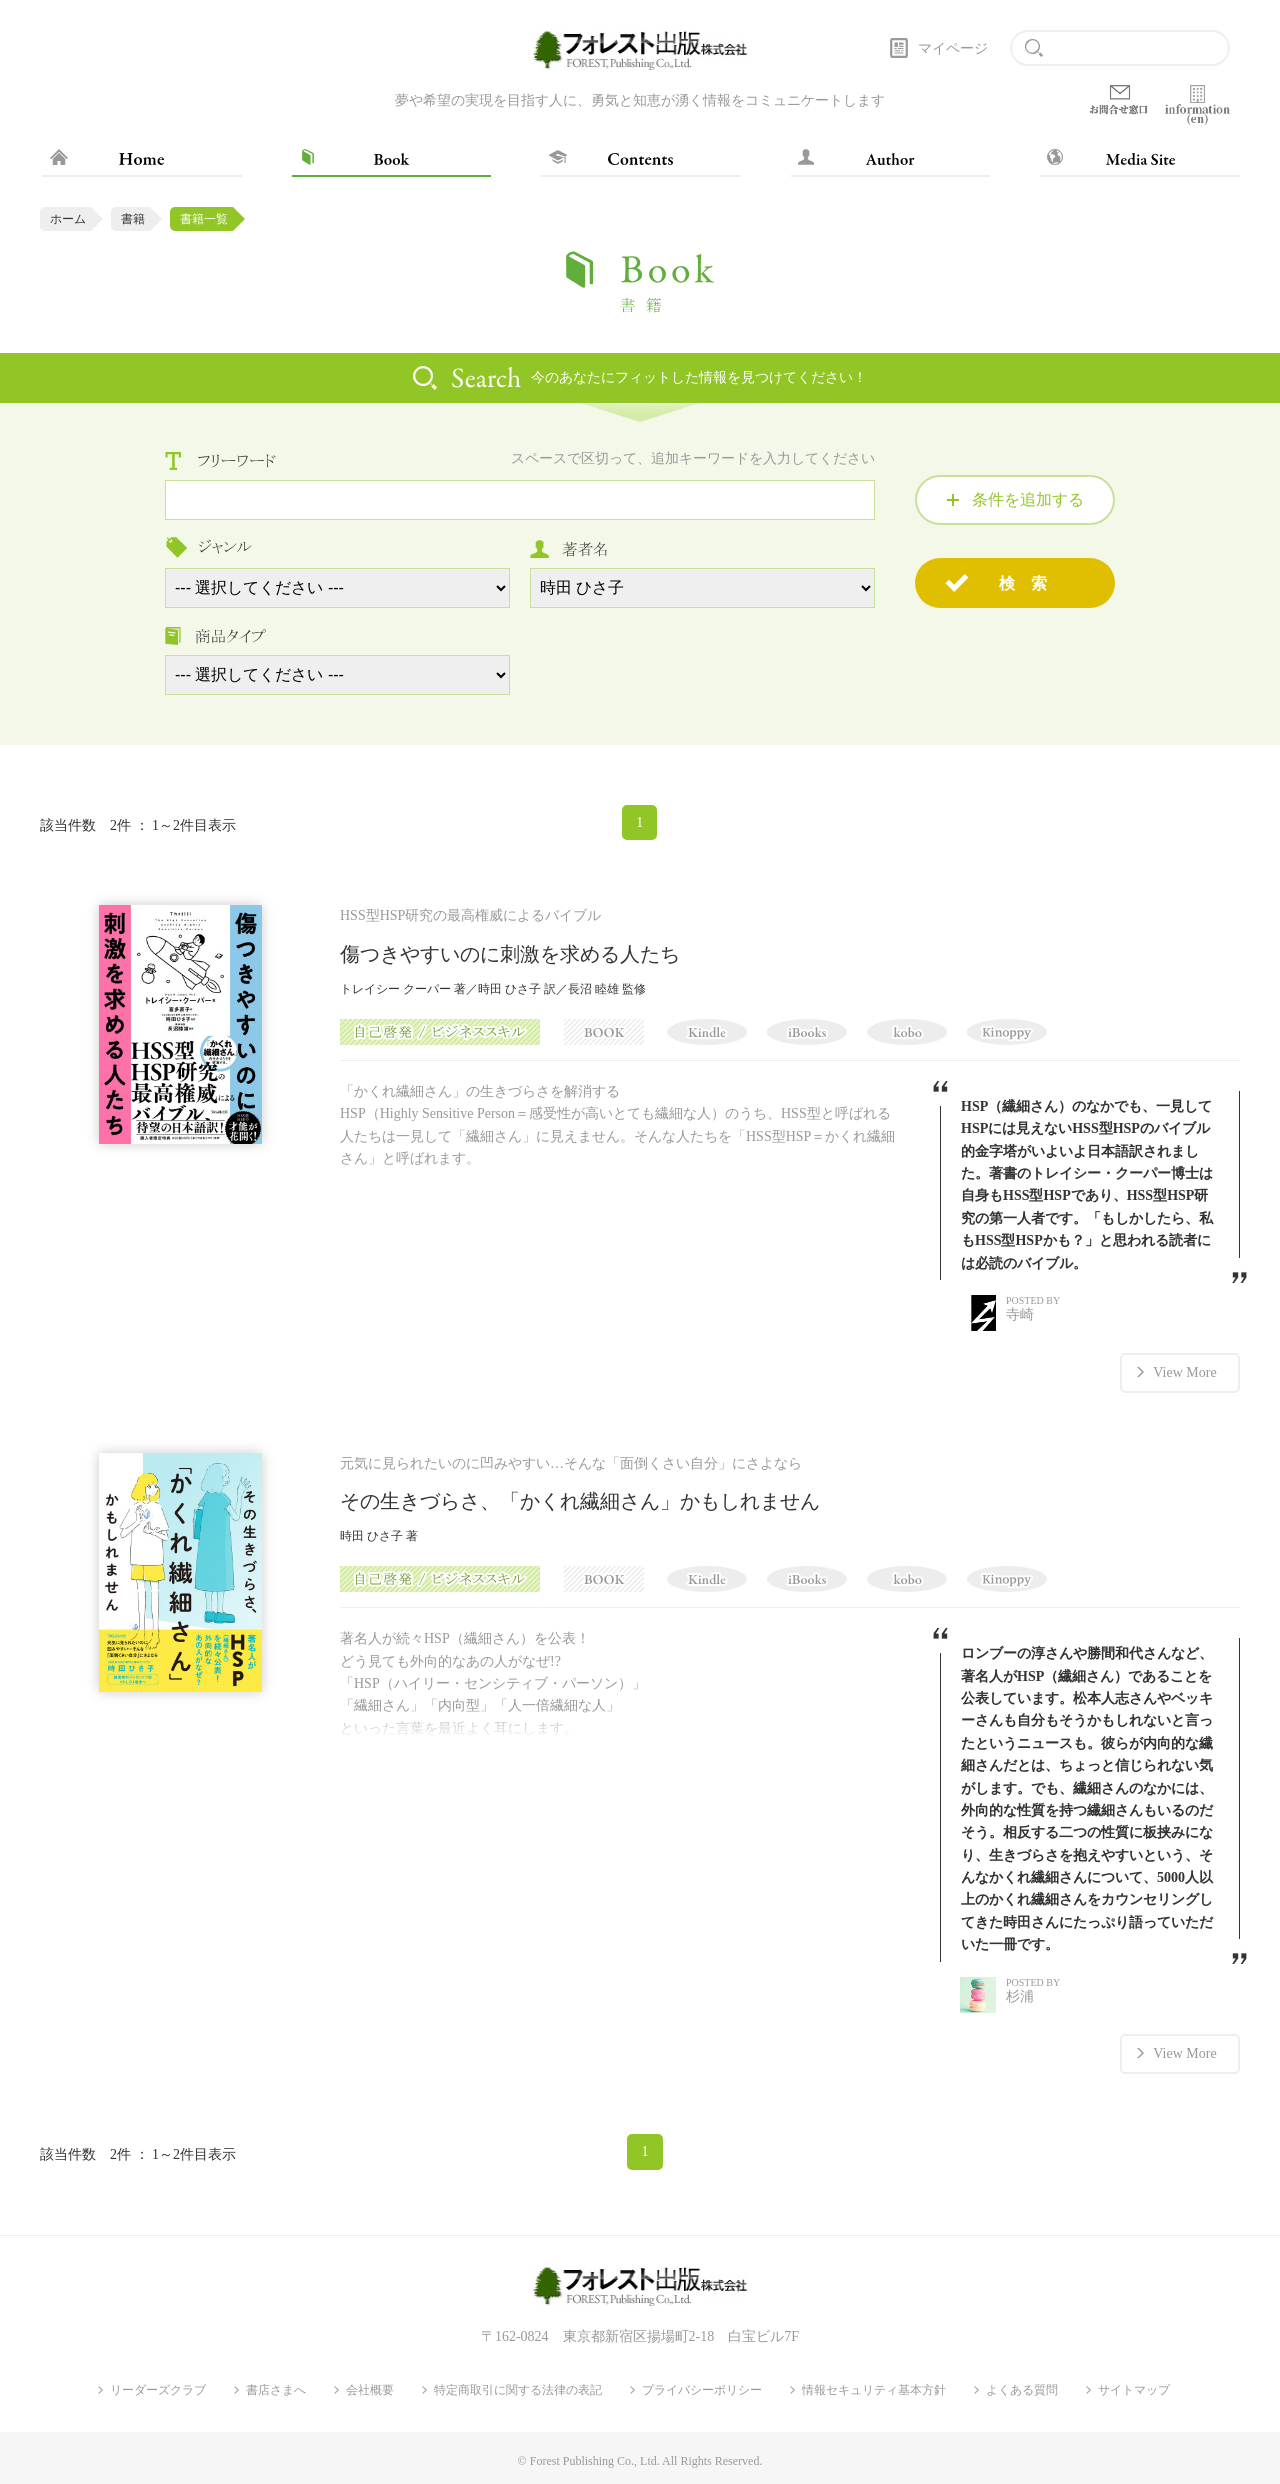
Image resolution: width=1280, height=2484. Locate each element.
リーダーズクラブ (158, 2388)
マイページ (953, 48)
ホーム (68, 219)
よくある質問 (1022, 2388)
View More (1184, 1371)
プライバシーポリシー (702, 2388)
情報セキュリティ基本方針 (874, 2388)
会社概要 (370, 2388)
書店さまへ (276, 2388)
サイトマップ (1134, 2388)
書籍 (133, 219)
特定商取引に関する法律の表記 (518, 2388)
